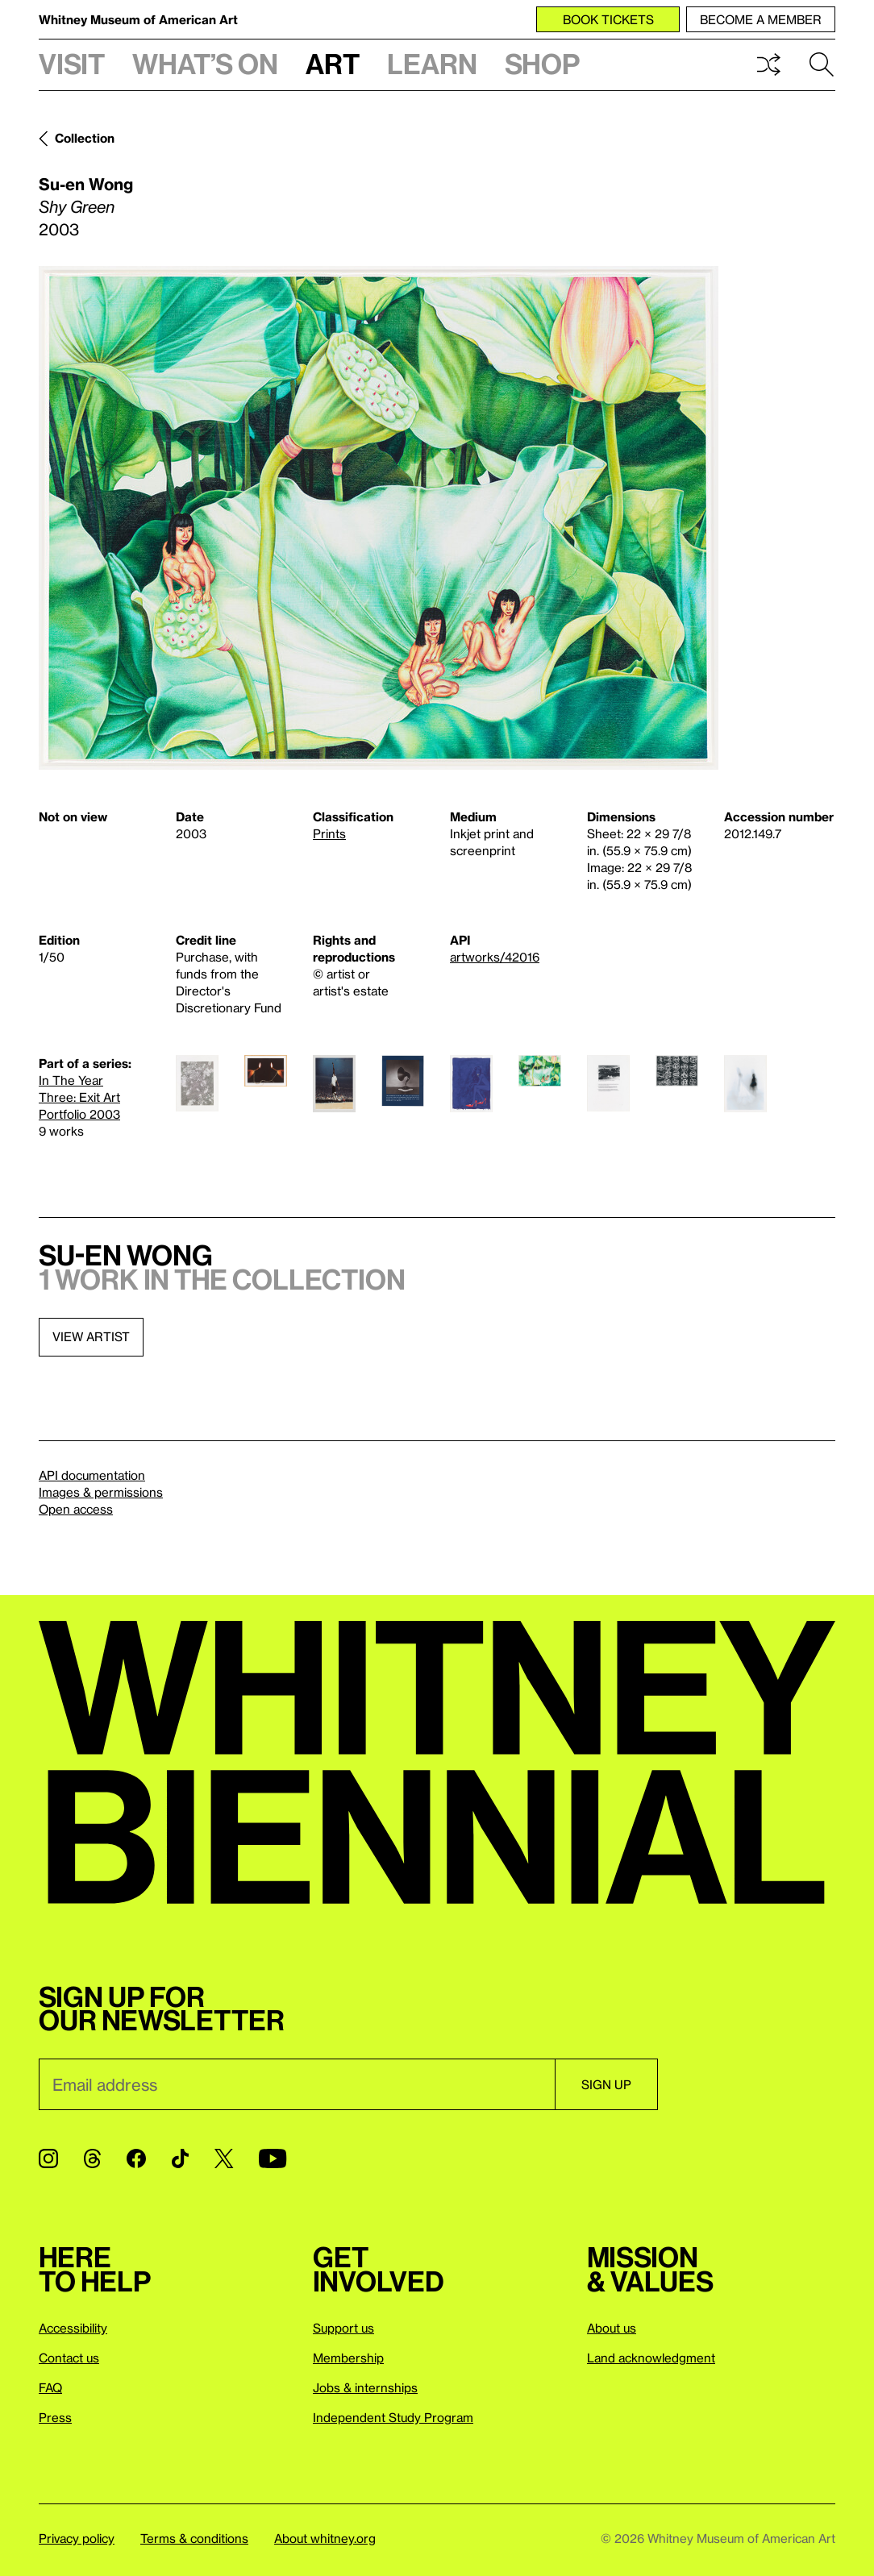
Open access (76, 1509)
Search (821, 64)
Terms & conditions (194, 2538)
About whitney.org (325, 2538)
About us (611, 2327)
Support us (343, 2327)
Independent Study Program (393, 2417)
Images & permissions (101, 1492)
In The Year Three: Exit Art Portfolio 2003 (79, 1097)
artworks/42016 (494, 956)
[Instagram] (48, 2158)
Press (55, 2417)
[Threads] (92, 2158)
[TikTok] (180, 2158)
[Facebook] (136, 2158)
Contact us (69, 2357)
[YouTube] (272, 2158)
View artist (91, 1336)
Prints (329, 833)
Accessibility (73, 2327)
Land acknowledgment (651, 2357)
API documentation (92, 1475)
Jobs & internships (365, 2387)
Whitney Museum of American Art (138, 19)
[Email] (297, 2084)
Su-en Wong (86, 183)
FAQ (50, 2387)
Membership (348, 2357)
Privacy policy (76, 2538)
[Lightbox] (378, 518)
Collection (84, 138)
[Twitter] (224, 2158)
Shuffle (768, 64)
